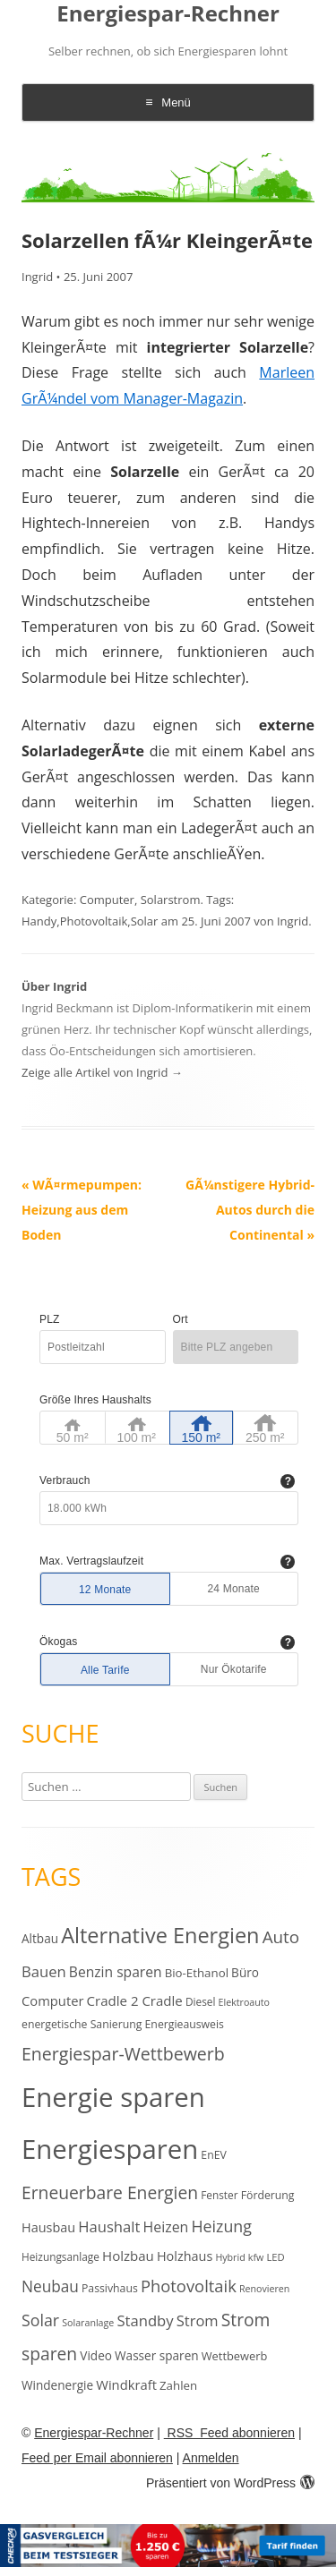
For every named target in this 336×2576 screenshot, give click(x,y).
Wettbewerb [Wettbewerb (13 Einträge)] (235, 2356)
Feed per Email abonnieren (97, 2458)
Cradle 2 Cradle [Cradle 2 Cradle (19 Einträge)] (135, 2000)
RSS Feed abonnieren (229, 2433)
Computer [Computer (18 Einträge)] (52, 2000)
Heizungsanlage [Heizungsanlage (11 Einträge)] (60, 2256)
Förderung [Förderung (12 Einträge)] (268, 2195)
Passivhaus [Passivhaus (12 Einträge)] (110, 2288)
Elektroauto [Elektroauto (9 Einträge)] (244, 2002)
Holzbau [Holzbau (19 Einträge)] (128, 2256)
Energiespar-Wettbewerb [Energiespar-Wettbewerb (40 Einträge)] (123, 2054)
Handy (39, 921)
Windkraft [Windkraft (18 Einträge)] (126, 2384)
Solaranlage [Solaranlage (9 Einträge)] (88, 2322)
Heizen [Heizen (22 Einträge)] (166, 2227)
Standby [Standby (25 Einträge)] (144, 2320)
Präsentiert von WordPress (230, 2483)
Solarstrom (171, 899)
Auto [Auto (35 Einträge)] (281, 1937)
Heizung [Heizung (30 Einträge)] (222, 2226)
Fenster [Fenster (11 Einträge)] (219, 2195)
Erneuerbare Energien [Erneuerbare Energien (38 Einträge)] (110, 2192)
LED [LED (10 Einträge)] (275, 2257)
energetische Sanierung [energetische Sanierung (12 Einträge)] (82, 2024)
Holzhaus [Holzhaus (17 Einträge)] (184, 2256)
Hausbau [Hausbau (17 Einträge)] (48, 2227)
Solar (145, 921)
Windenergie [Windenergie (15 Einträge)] (57, 2384)
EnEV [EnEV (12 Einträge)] (213, 2154)
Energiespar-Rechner (168, 14)
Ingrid (37, 277)
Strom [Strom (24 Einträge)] (198, 2320)
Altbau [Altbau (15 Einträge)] (40, 1938)
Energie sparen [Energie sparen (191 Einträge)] (113, 2097)
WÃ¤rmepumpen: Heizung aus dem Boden (82, 1209)
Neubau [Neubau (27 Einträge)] (50, 2286)
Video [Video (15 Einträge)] (96, 2355)
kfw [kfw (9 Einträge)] (255, 2257)
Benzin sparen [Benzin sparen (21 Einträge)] (115, 1972)
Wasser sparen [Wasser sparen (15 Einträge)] (157, 2355)
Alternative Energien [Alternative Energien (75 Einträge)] (160, 1935)
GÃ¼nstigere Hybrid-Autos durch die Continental (249, 1209)
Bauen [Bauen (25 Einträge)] (44, 1971)
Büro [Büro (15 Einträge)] (245, 1972)
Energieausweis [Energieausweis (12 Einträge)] (184, 2024)
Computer (107, 899)
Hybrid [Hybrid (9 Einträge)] (230, 2257)
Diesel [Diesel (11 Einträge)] (200, 2001)
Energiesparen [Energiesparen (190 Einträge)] (110, 2149)
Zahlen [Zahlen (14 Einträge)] (178, 2385)
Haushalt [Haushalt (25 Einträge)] (109, 2226)
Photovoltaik (94, 921)
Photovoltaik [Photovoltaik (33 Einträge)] (189, 2285)
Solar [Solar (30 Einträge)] (40, 2320)
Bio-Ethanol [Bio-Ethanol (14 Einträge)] (196, 1973)
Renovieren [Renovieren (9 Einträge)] (264, 2288)
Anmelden (211, 2458)
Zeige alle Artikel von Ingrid (102, 1072)
